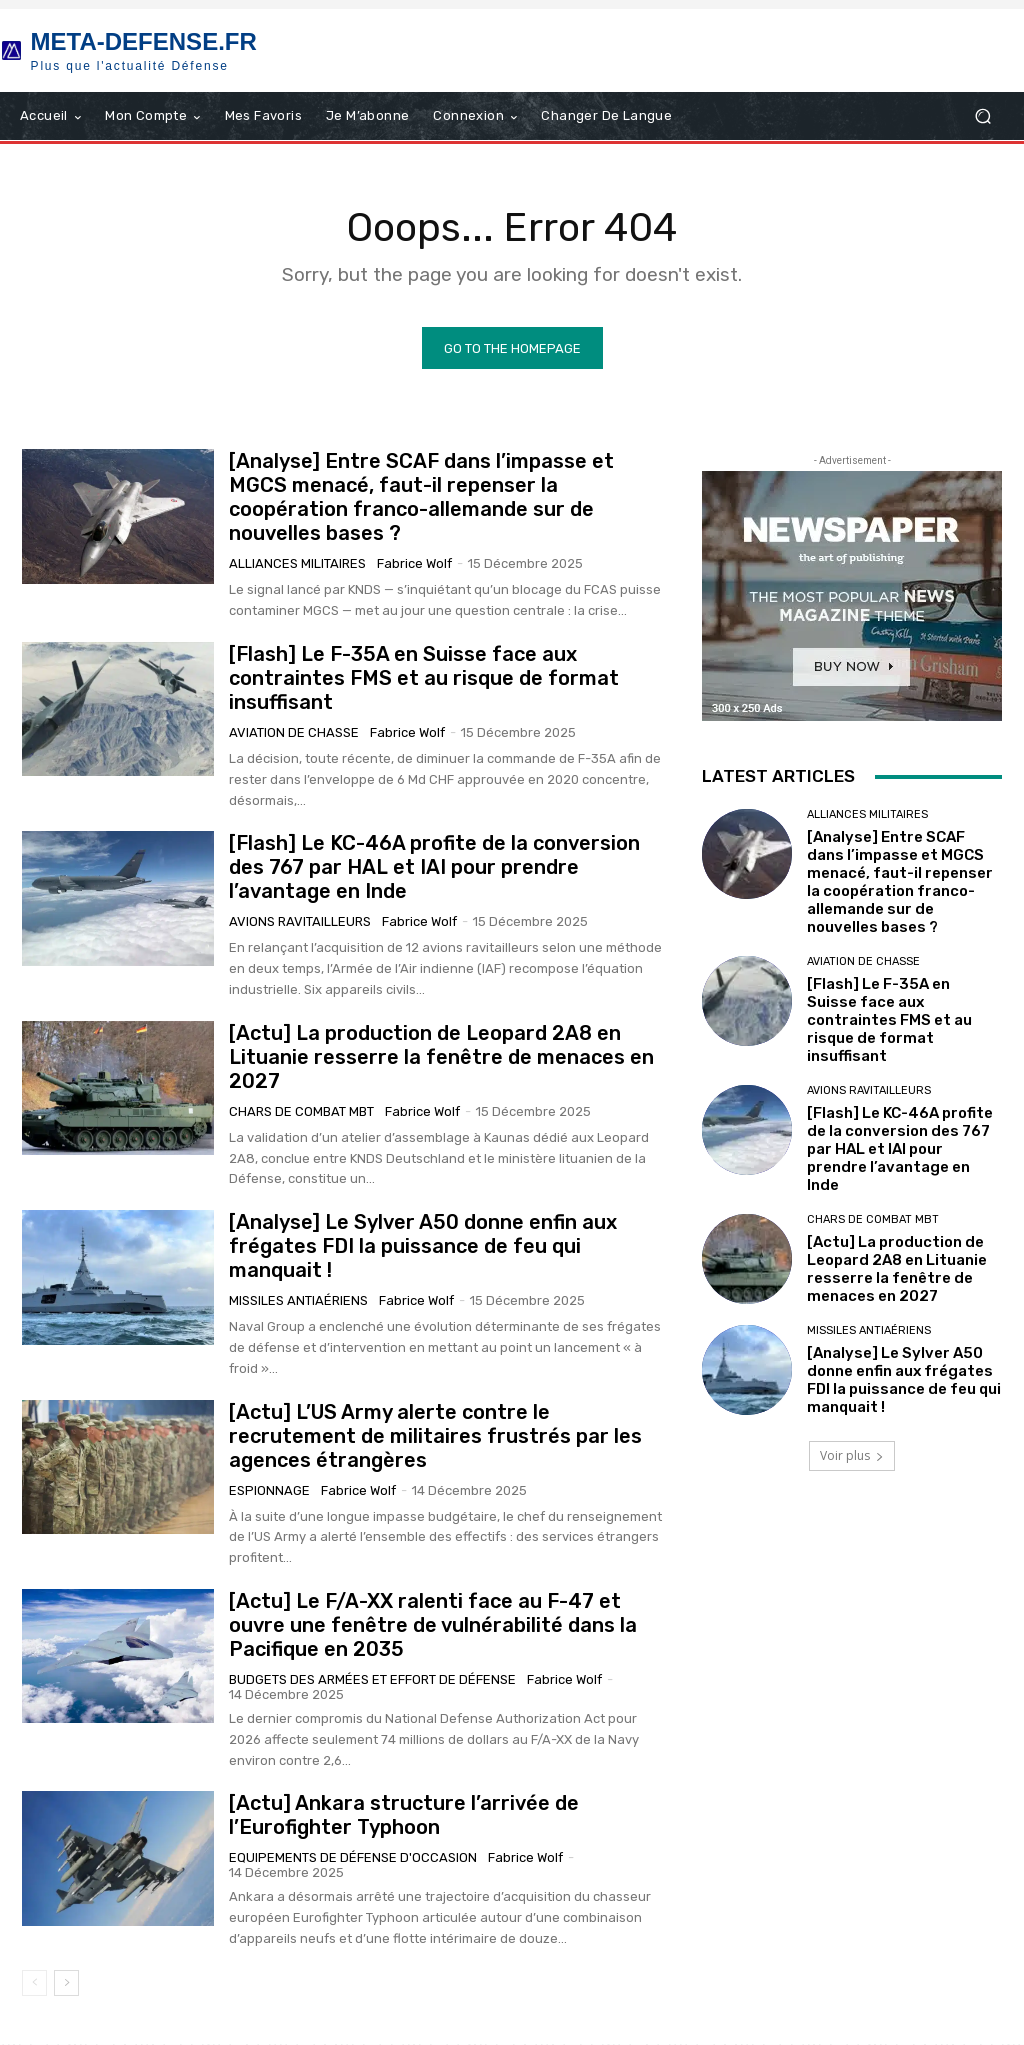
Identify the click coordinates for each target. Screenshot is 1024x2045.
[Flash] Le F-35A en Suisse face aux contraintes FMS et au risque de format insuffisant (424, 679)
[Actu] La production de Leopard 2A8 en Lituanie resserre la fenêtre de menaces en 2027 (441, 1058)
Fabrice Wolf (414, 564)
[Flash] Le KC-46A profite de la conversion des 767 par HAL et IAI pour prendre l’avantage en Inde (434, 868)
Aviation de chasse (294, 733)
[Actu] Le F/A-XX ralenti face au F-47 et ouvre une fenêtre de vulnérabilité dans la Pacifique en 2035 (433, 1626)
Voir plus (852, 1456)
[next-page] (66, 1984)
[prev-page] (34, 1984)
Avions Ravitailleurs (300, 922)
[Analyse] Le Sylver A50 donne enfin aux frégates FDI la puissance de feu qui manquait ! (423, 1247)
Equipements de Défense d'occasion (353, 1858)
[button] (982, 116)
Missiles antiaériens (298, 1301)
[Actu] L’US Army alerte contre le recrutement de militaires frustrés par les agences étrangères (435, 1436)
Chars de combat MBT (301, 1112)
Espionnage (269, 1490)
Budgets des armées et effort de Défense (372, 1680)
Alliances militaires (297, 564)
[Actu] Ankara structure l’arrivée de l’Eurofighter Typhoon (404, 1816)
